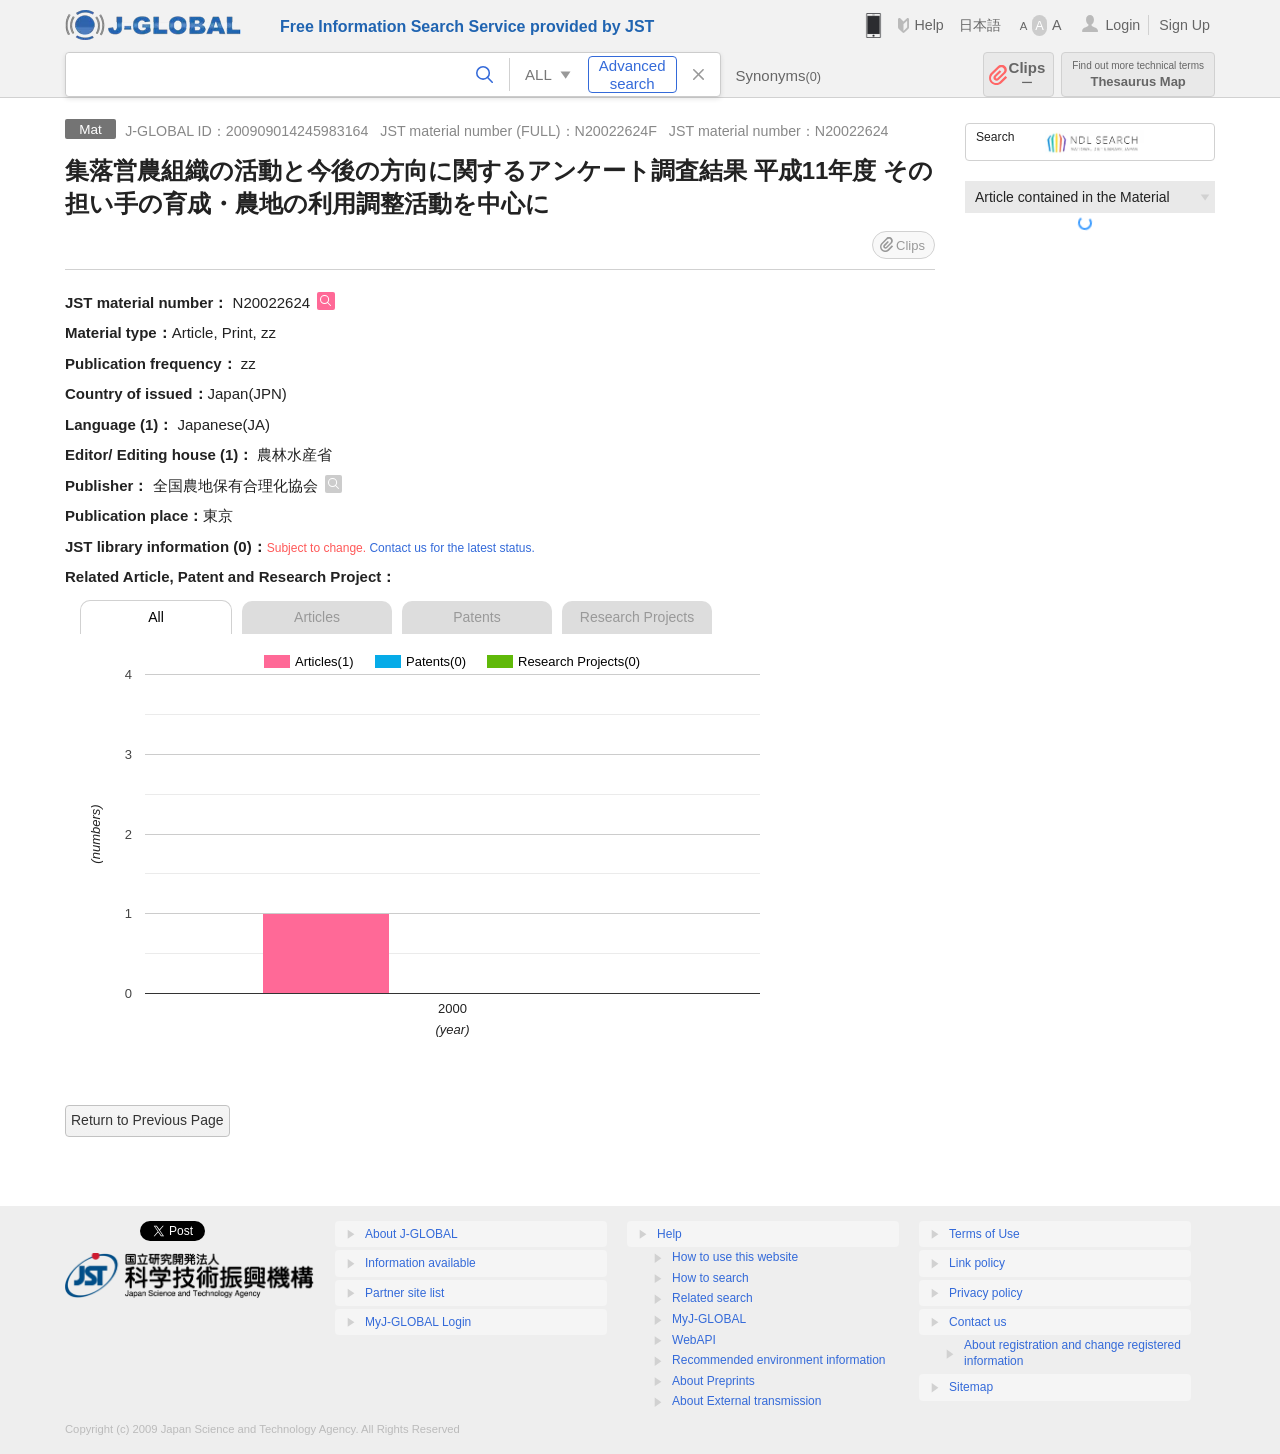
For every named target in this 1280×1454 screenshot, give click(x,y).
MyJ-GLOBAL (709, 1319)
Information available (420, 1263)
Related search (712, 1298)
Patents (476, 617)
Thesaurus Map (1138, 74)
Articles (317, 617)
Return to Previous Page (147, 1120)
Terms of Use (984, 1234)
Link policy (977, 1263)
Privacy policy (985, 1293)
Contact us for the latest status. (451, 548)
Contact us (977, 1322)
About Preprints (713, 1381)
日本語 (980, 25)
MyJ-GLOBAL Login (418, 1322)
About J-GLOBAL (411, 1234)
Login (1122, 25)
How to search (710, 1278)
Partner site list (404, 1293)
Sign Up (1184, 25)
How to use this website (735, 1257)
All (156, 617)
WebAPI (694, 1340)
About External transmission (746, 1401)
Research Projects (637, 617)
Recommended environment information (778, 1360)
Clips (1027, 74)
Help (928, 25)
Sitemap (971, 1387)
